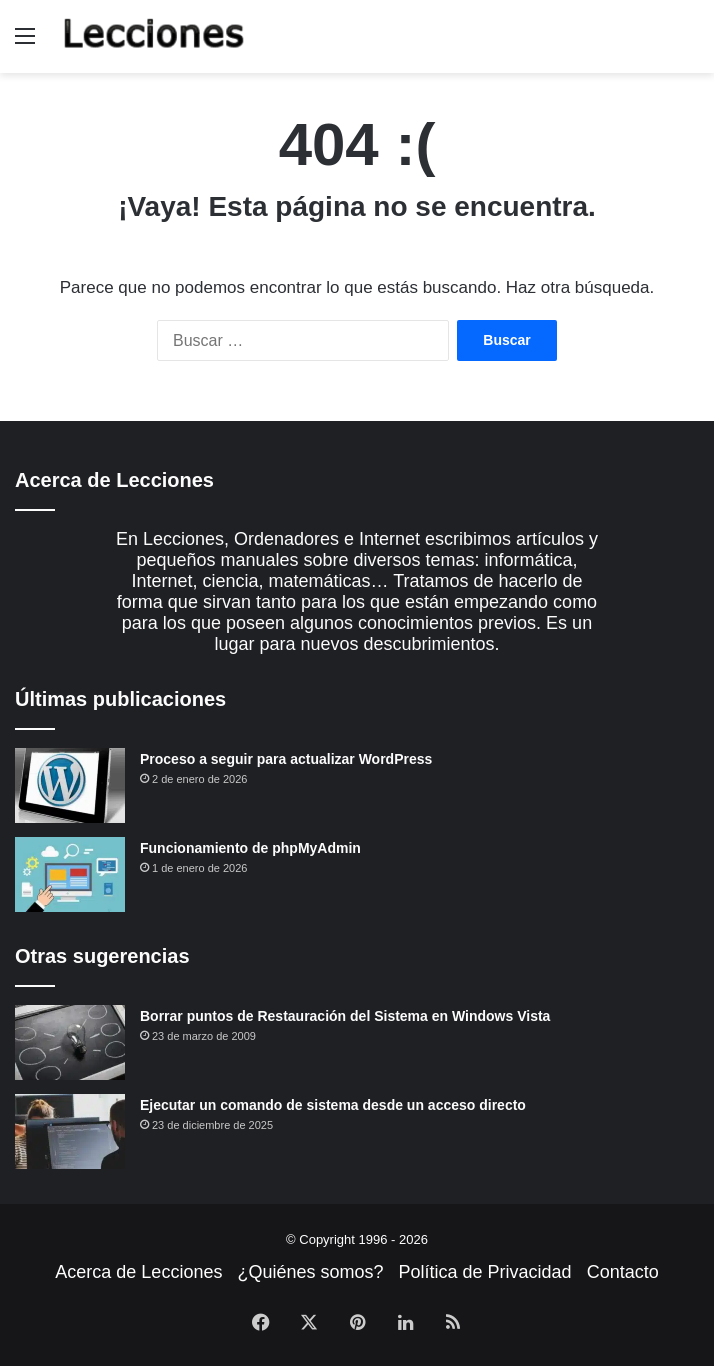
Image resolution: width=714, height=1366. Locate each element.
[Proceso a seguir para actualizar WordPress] (70, 785)
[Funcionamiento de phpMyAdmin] (70, 874)
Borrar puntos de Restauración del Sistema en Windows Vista (345, 1016)
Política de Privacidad (485, 1272)
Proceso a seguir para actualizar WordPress (286, 759)
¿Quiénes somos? (310, 1272)
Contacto (623, 1272)
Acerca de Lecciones (138, 1272)
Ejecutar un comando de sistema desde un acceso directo (333, 1105)
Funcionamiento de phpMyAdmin (250, 848)
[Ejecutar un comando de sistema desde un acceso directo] (70, 1131)
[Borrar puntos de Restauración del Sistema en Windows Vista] (70, 1042)
